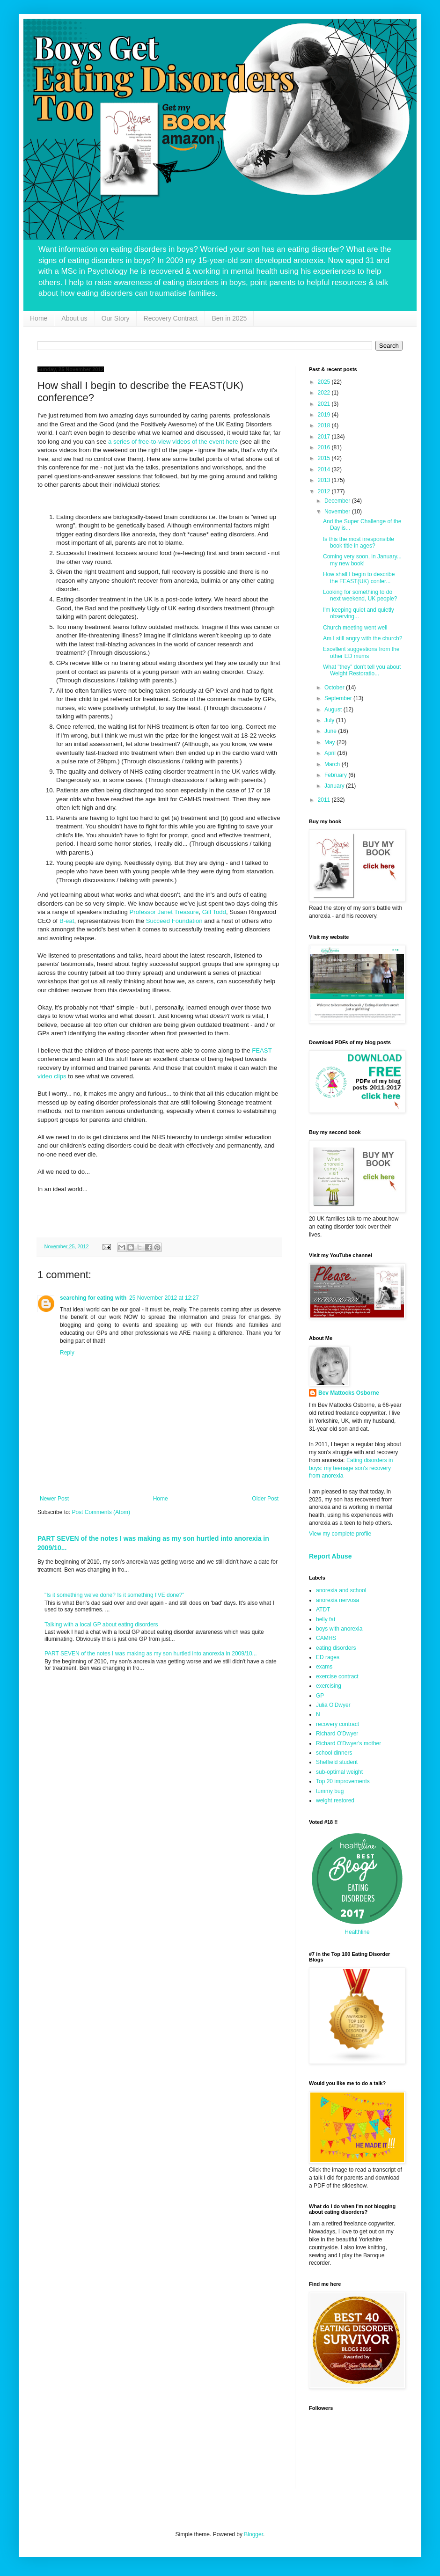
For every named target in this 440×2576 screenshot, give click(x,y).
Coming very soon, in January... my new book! (362, 559)
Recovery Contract (171, 318)
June (331, 731)
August (334, 709)
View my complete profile (340, 1533)
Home (38, 318)
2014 (325, 469)
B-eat (66, 920)
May (330, 742)
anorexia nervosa (337, 1600)
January (335, 786)
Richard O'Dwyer (337, 1733)
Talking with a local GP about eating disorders (101, 1624)
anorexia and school (341, 1590)
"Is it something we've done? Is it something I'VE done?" (114, 1595)
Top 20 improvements (343, 1781)
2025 (325, 382)
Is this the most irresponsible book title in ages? (358, 542)
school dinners (334, 1752)
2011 (325, 800)
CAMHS (326, 1638)
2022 (325, 392)
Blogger (253, 2534)
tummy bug (330, 1791)
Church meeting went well (355, 627)
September (338, 698)
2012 (325, 491)
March (333, 764)
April (330, 753)
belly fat (325, 1619)
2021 (325, 404)
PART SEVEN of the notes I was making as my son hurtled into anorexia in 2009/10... (150, 1653)
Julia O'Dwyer (333, 1705)
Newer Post (54, 1498)
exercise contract (337, 1676)
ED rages (327, 1657)
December (338, 501)
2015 (325, 458)
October (335, 687)
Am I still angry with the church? (362, 638)
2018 (325, 425)
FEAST (261, 1050)
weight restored (335, 1800)
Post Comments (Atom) (101, 1512)
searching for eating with (93, 1298)
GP (320, 1695)
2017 (325, 436)
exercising (328, 1686)
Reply (67, 1352)
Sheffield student (337, 1762)
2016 (325, 447)
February (336, 775)
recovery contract (337, 1724)
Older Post (265, 1498)
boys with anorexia (339, 1628)
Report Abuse (330, 1556)
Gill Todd (214, 911)
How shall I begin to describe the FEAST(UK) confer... (359, 577)
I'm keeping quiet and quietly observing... (358, 613)
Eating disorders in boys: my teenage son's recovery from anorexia (351, 1468)
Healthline (357, 1932)
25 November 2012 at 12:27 (164, 1298)
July (330, 720)
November (338, 511)
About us (74, 318)
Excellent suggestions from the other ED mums (361, 652)
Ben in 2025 (229, 318)
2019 (325, 414)
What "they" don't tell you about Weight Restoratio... (362, 670)
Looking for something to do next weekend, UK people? (360, 595)
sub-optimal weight (339, 1772)
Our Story (116, 318)
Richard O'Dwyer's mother (348, 1743)
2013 (325, 480)
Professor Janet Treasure (163, 911)
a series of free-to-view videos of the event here (173, 441)
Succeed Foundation (174, 920)
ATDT (323, 1609)
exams (324, 1666)
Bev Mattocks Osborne (348, 1393)
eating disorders (336, 1648)
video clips (51, 1076)
